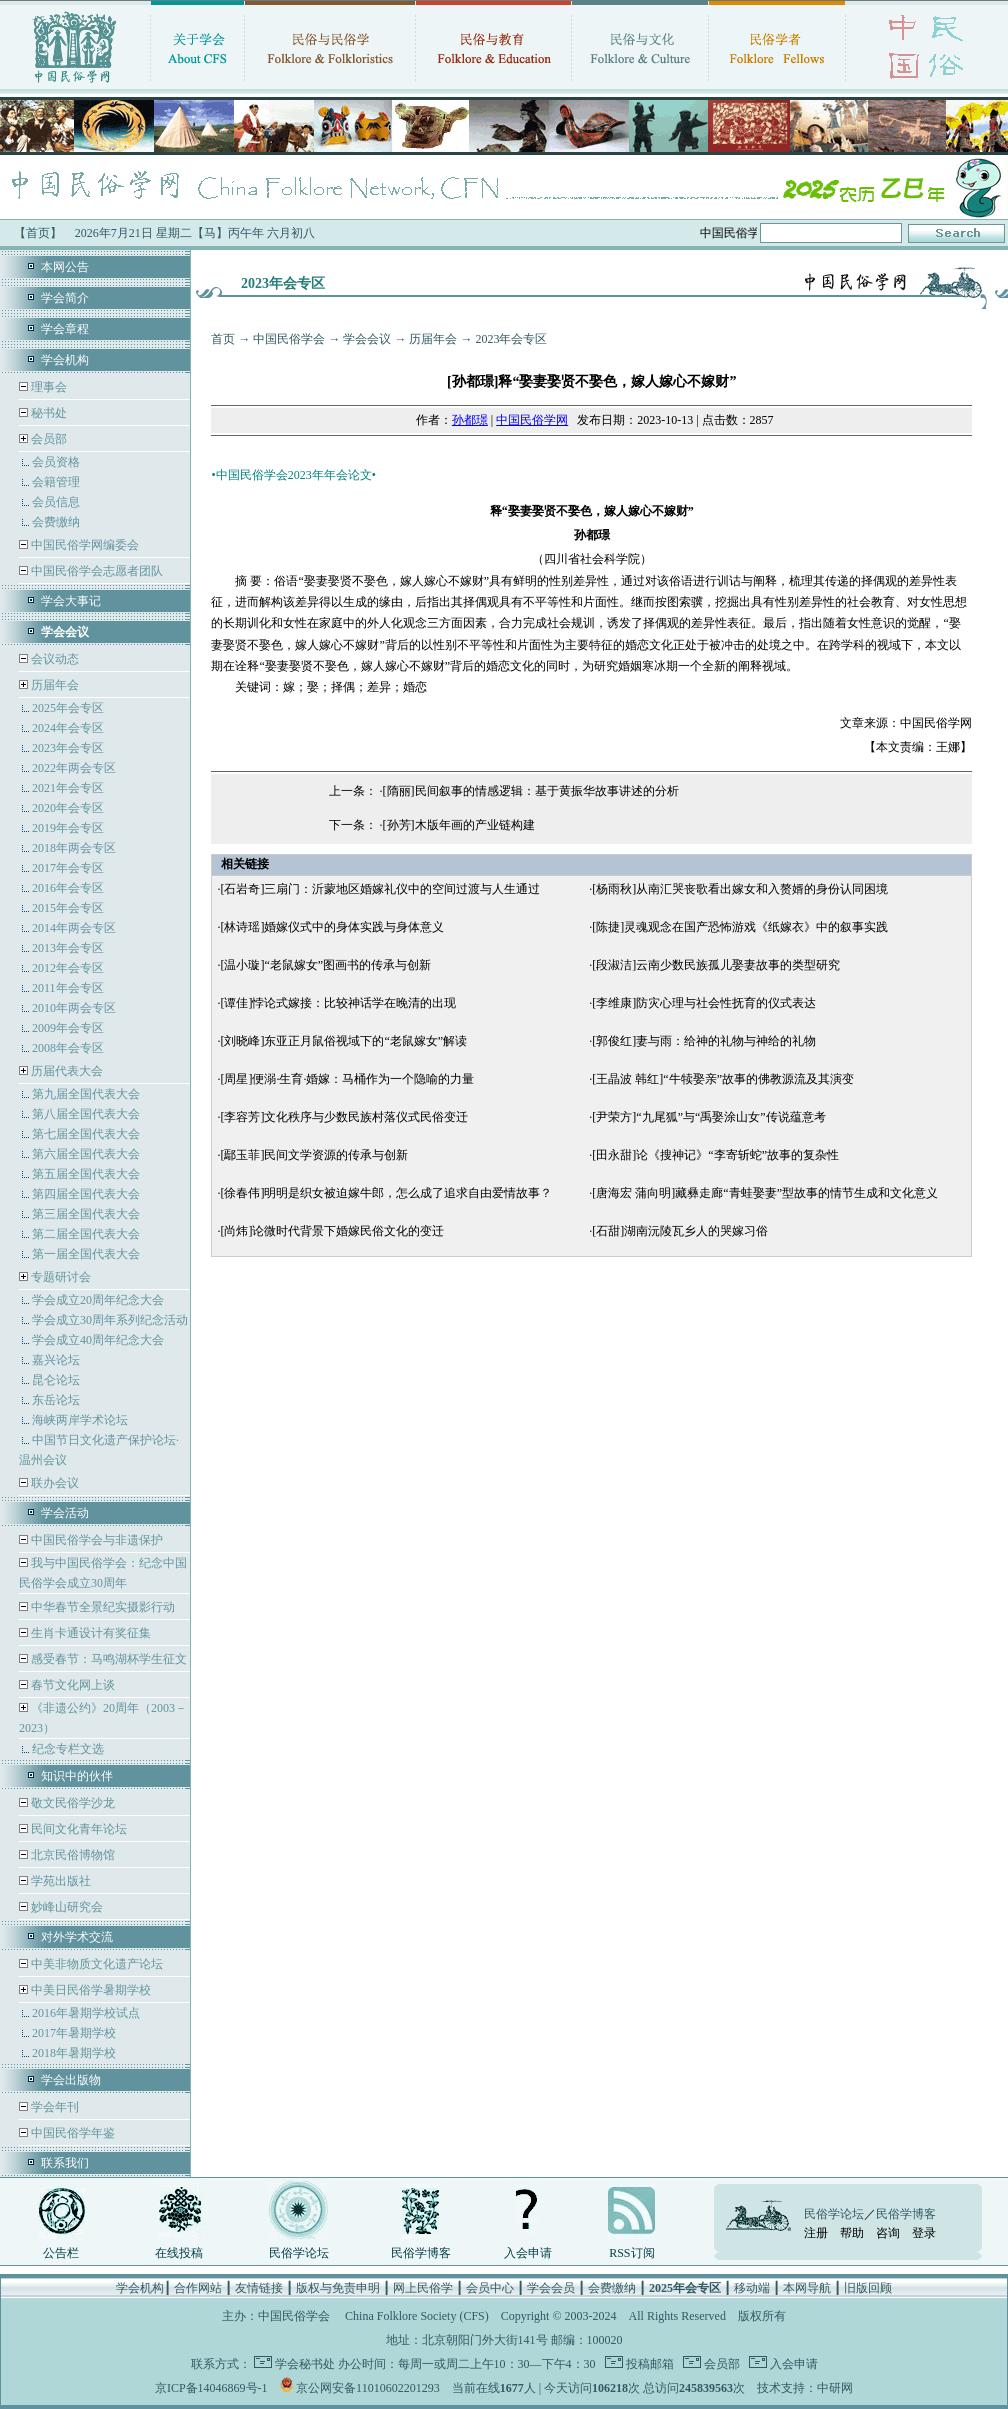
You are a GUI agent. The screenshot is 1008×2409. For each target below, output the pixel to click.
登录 (924, 2233)
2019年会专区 (68, 828)
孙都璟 (470, 420)
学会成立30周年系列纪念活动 (110, 1320)
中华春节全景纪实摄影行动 (101, 1607)
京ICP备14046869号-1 (211, 2388)
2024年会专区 (68, 728)
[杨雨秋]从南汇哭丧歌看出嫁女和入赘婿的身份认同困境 (740, 889)
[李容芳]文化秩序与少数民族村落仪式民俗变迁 (344, 1117)
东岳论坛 (56, 1400)
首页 (223, 339)
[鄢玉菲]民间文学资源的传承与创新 (314, 1155)
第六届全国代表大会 (86, 1154)
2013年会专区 (68, 948)
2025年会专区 (68, 708)
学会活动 (65, 1513)
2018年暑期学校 (74, 2053)
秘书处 (47, 413)
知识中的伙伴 (77, 1776)
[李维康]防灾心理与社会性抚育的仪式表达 (704, 1003)
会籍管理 (56, 482)
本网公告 (65, 267)
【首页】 (38, 233)
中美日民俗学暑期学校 (91, 1990)
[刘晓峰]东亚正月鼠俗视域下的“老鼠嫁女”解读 (343, 1041)
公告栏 (61, 2253)
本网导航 (807, 2288)
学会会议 (367, 339)
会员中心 (490, 2288)
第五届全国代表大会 (86, 1174)
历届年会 (55, 685)
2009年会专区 (68, 1028)
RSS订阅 (631, 2253)
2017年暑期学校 (74, 2033)
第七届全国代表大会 (86, 1134)
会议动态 (53, 659)
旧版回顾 (868, 2288)
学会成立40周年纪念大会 (98, 1340)
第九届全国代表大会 (86, 1094)
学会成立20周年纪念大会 (98, 1300)
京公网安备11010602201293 (368, 2388)
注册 (816, 2233)
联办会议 (53, 1483)
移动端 (752, 2288)
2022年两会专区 (74, 768)
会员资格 (56, 462)
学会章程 (65, 329)
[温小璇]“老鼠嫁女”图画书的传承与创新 (325, 965)
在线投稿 (179, 2253)
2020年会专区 (68, 808)
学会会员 (551, 2288)
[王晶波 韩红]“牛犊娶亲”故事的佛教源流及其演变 (723, 1079)
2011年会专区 (68, 988)
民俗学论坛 (299, 2253)
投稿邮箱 (648, 2364)
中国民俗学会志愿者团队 (95, 571)
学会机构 (65, 360)
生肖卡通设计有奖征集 (89, 1633)
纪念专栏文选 (68, 1749)
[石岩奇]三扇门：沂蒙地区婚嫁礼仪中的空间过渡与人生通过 (380, 889)
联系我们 (65, 2163)
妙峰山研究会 (65, 1907)
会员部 (49, 439)
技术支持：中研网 (805, 2388)
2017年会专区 (68, 868)
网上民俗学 (423, 2288)
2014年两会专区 (74, 928)
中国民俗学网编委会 (83, 545)
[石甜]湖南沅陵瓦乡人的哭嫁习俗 (680, 1231)
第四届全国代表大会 (86, 1194)
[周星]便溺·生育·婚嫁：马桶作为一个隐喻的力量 (347, 1079)
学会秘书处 (305, 2364)
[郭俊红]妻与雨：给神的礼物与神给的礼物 (704, 1041)
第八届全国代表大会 (86, 1114)
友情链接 (259, 2288)
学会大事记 (71, 601)
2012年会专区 (68, 968)
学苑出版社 (59, 1881)
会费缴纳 (56, 522)
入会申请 (528, 2253)
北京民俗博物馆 (71, 1855)
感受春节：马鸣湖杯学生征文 (107, 1659)
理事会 (47, 387)
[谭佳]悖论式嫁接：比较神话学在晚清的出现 (338, 1003)
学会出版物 (71, 2080)
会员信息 (56, 502)
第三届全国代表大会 (86, 1214)
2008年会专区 (68, 1048)
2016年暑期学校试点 (86, 2013)
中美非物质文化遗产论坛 (95, 1964)
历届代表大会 (67, 1071)
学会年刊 (53, 2107)
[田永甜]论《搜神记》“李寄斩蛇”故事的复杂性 (715, 1155)
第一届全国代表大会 (86, 1254)
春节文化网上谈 (71, 1685)
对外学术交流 (77, 1937)
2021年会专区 (68, 788)
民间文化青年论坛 (77, 1829)
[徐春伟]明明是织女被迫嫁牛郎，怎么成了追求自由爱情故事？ (386, 1193)
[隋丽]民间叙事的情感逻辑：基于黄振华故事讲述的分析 (531, 791)
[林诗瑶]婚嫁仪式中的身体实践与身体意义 (332, 927)
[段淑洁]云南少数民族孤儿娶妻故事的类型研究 (716, 965)
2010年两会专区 (74, 1008)
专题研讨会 (61, 1277)
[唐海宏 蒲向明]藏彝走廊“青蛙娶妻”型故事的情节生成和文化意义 (765, 1193)
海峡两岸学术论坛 (80, 1420)
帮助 (852, 2233)
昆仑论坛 (56, 1380)
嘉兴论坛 (56, 1360)
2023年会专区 (68, 748)
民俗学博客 (421, 2253)
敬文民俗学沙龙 (71, 1803)
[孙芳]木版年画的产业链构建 (459, 825)
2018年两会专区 (74, 848)
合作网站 (198, 2288)
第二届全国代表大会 (86, 1234)
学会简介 (65, 298)
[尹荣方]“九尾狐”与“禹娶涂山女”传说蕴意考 (708, 1117)
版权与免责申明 (338, 2288)
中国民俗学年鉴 (71, 2133)
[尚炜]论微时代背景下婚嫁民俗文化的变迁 (332, 1231)
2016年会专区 (68, 888)
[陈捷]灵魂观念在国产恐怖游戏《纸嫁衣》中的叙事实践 (740, 927)
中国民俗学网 (532, 420)
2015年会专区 (68, 908)
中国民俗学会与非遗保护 (95, 1540)
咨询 (888, 2233)
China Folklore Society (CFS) (417, 2316)
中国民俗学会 (289, 339)
